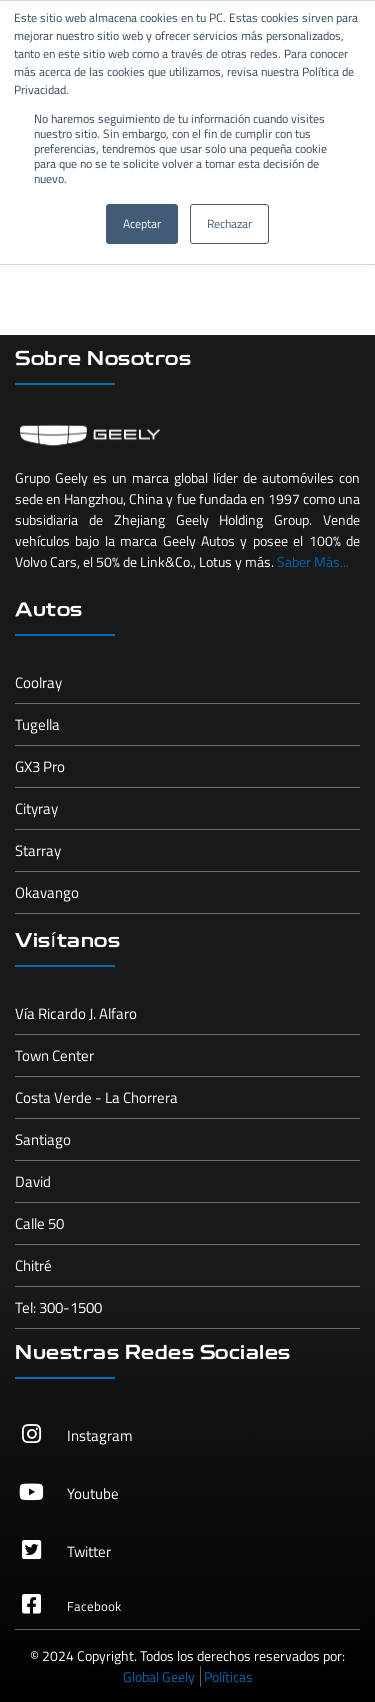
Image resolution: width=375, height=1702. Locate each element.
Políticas (228, 1676)
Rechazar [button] (229, 223)
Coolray (38, 682)
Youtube (93, 1493)
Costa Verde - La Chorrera (96, 1097)
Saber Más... (313, 561)
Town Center (54, 1055)
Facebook (94, 1606)
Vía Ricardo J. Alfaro (76, 1013)
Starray (38, 850)
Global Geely (159, 1676)
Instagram (100, 1435)
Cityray (36, 808)
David (33, 1181)
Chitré (33, 1265)
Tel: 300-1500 (58, 1307)
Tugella (37, 724)
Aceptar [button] (142, 223)
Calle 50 (39, 1223)
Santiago (43, 1139)
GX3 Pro (40, 766)
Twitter (89, 1551)
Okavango (47, 892)
